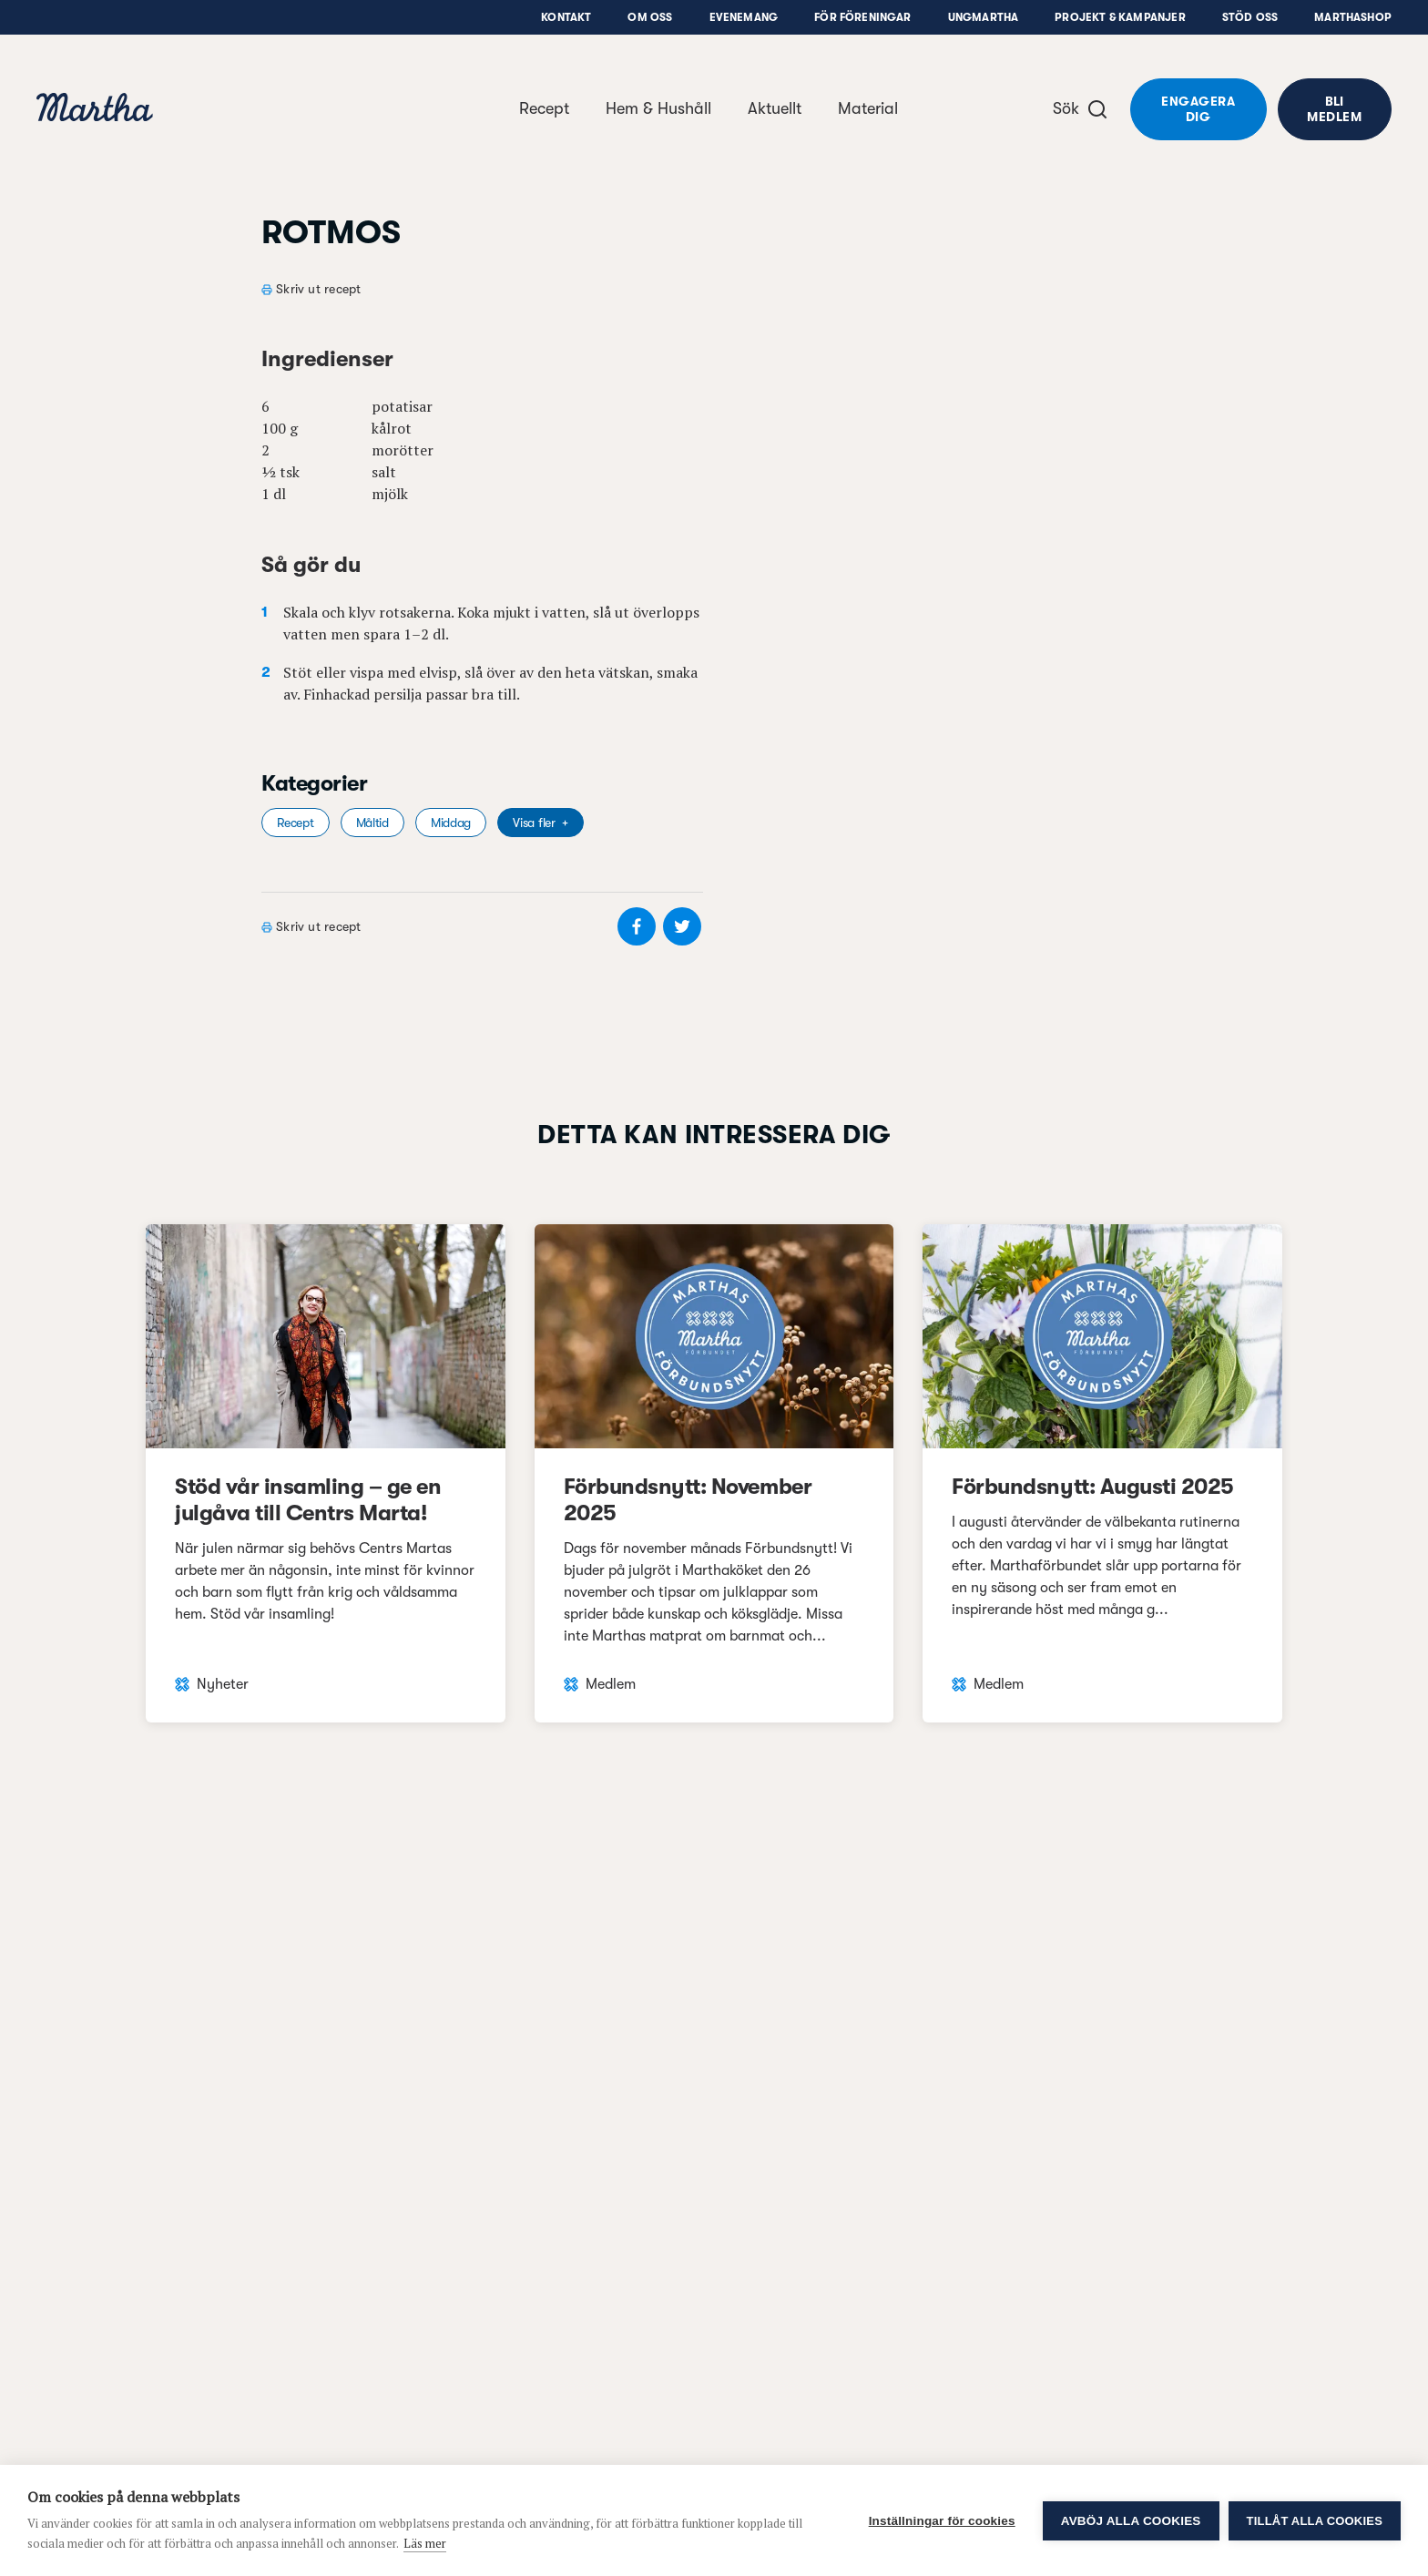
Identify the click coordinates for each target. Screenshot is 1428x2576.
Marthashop (1353, 17)
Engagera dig (1198, 109)
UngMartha (983, 17)
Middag (451, 822)
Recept (544, 108)
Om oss (649, 17)
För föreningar (863, 17)
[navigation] (94, 110)
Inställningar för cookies (942, 2521)
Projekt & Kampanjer (1120, 17)
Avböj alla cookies (1131, 2521)
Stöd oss (1250, 17)
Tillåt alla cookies (1314, 2521)
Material (868, 108)
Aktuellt (774, 108)
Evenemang (744, 17)
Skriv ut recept (318, 288)
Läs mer (424, 2543)
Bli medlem (1334, 109)
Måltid (372, 822)
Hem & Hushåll (658, 108)
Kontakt (566, 17)
